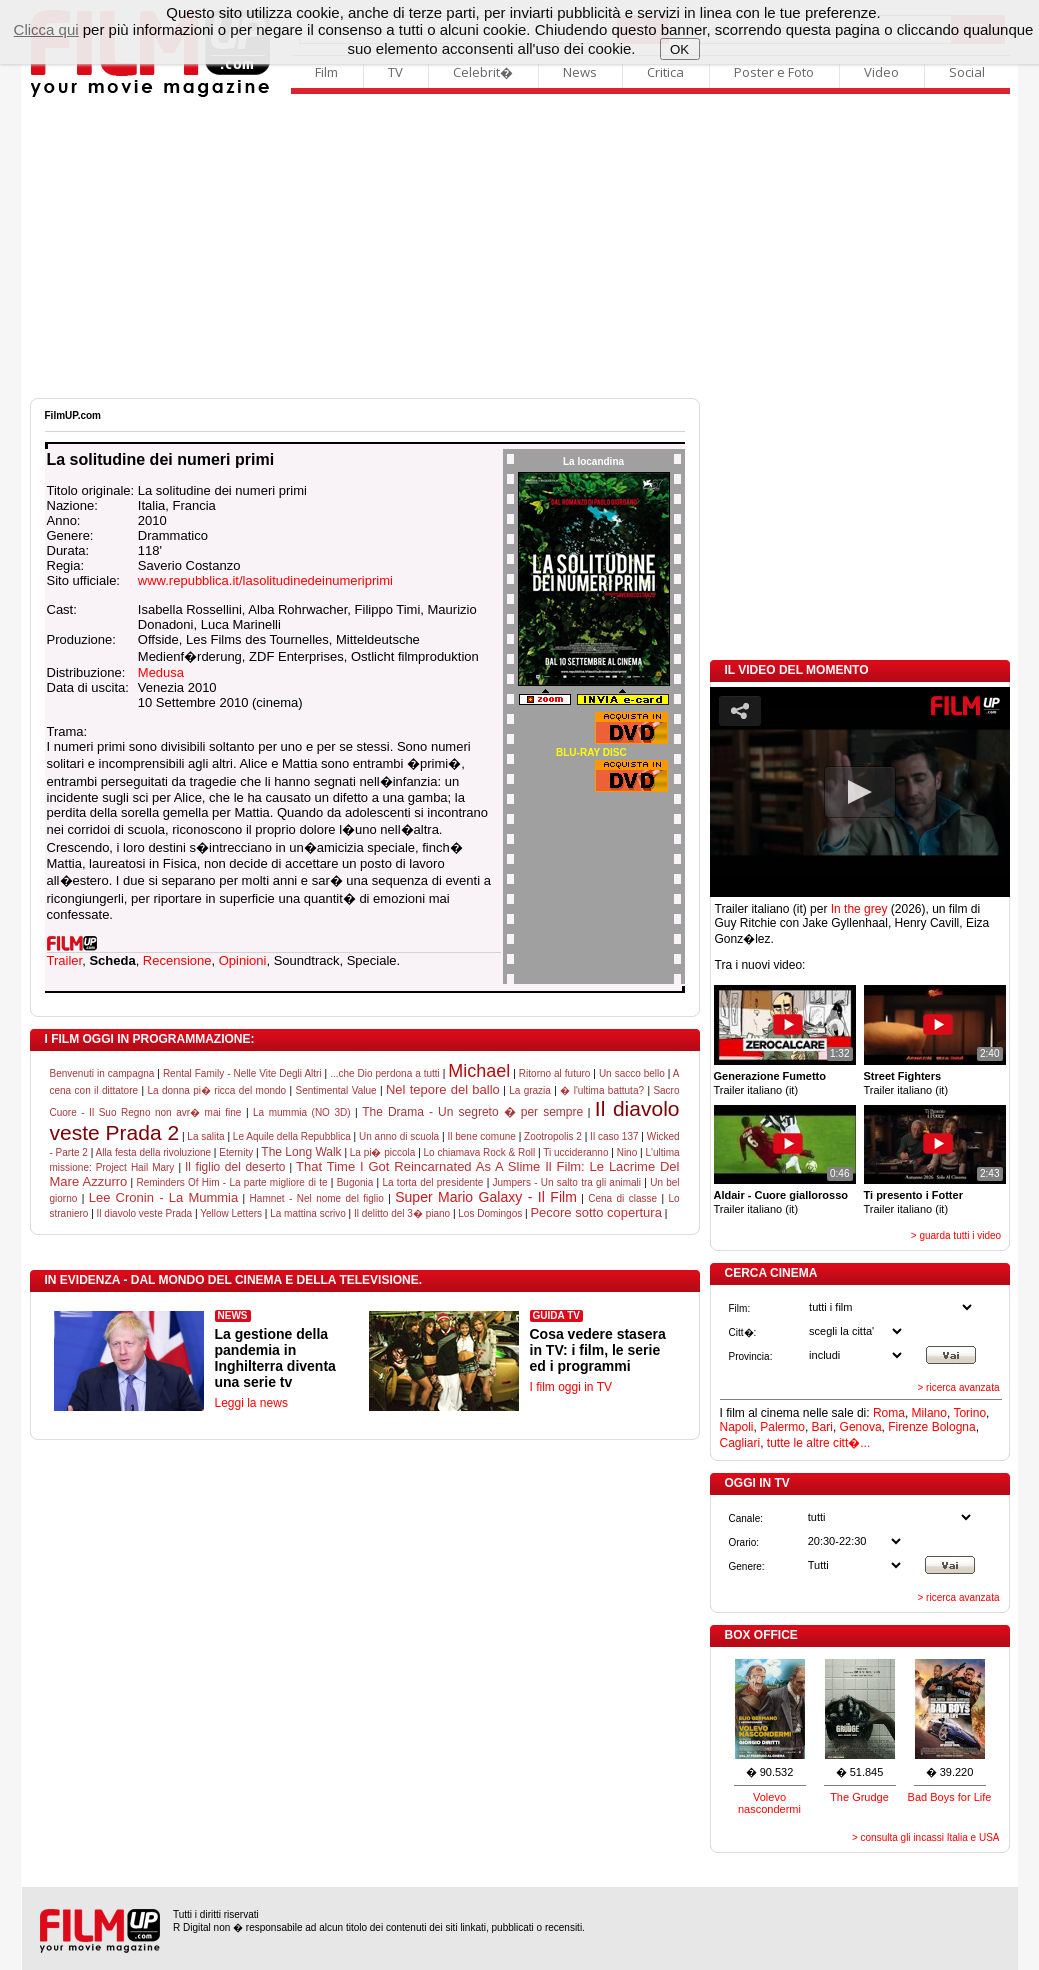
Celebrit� (483, 72)
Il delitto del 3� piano (402, 1213)
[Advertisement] (520, 248)
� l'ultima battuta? (602, 1090)
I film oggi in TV (571, 1387)
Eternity (236, 1152)
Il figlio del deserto (235, 1167)
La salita (205, 1136)
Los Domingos (490, 1213)
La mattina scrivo (308, 1213)
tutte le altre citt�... (818, 1443)
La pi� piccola (383, 1152)
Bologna (954, 1427)
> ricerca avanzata (959, 1387)
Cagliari (740, 1443)
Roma (889, 1413)
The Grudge (859, 1797)
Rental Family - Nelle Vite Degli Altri (242, 1073)
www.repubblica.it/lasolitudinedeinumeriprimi (265, 580)
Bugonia (355, 1182)
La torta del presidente (432, 1182)
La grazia (530, 1090)
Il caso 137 (614, 1136)
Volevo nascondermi (769, 1803)
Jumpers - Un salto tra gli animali (567, 1182)
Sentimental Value (336, 1090)
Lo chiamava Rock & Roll (480, 1152)
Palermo (782, 1427)
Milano (929, 1413)
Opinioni (243, 960)
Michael (479, 1071)
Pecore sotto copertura (596, 1212)
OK (679, 49)
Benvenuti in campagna (102, 1073)
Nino (627, 1152)
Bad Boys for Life (950, 1797)
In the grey (859, 909)
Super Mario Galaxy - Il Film (486, 1197)
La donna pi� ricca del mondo (216, 1090)
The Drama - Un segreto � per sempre (472, 1112)
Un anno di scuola (399, 1136)
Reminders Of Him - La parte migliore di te (231, 1182)
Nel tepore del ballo (443, 1089)
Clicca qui (46, 29)
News (580, 72)
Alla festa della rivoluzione (153, 1152)
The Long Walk (301, 1152)
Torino (969, 1413)
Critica (665, 72)
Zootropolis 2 (553, 1136)
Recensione (177, 960)
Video (881, 72)
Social (967, 72)
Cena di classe (622, 1198)
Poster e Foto (774, 72)
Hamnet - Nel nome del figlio (317, 1198)
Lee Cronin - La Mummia (164, 1197)
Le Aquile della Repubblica (292, 1136)
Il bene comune (481, 1136)
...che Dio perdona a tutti (385, 1073)
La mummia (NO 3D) (302, 1112)
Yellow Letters (231, 1213)
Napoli (737, 1427)
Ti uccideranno (575, 1152)
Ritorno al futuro (555, 1073)
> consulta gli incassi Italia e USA (926, 1837)
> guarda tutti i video (956, 1235)
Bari (822, 1427)
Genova (861, 1427)
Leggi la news (251, 1403)
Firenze (908, 1427)
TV (395, 72)
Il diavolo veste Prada (145, 1213)
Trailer (65, 960)
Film (326, 72)
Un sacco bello (632, 1073)
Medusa (161, 672)
